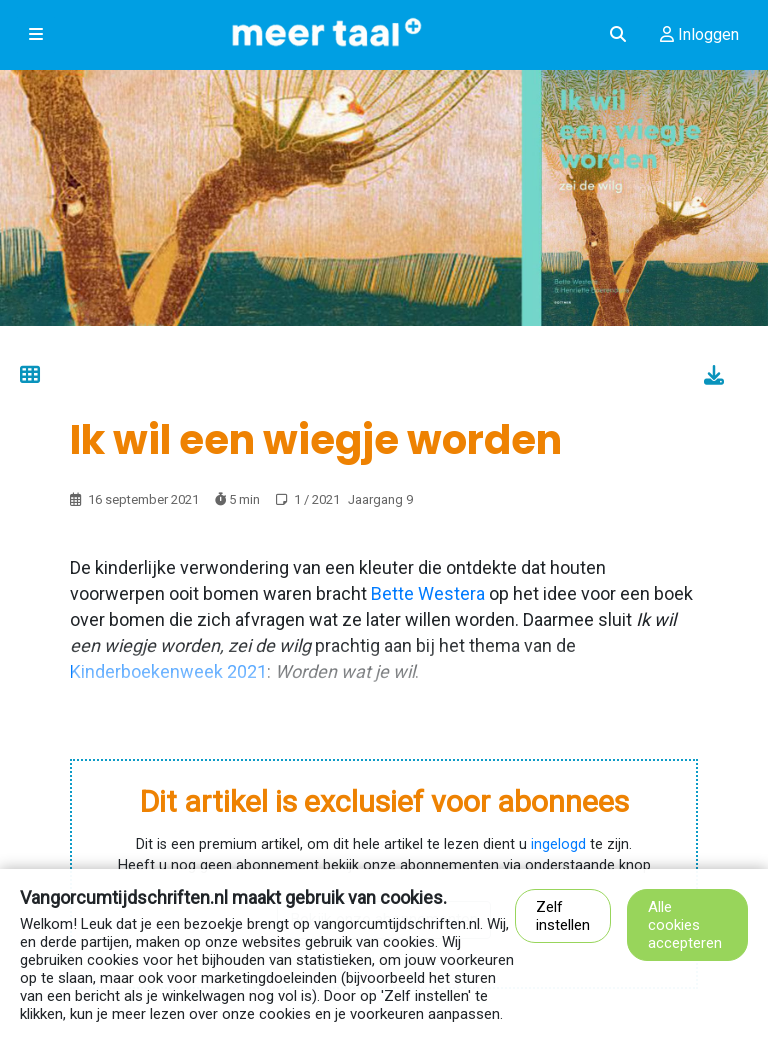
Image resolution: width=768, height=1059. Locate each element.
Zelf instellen (563, 916)
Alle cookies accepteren (685, 925)
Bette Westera (428, 593)
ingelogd (558, 844)
